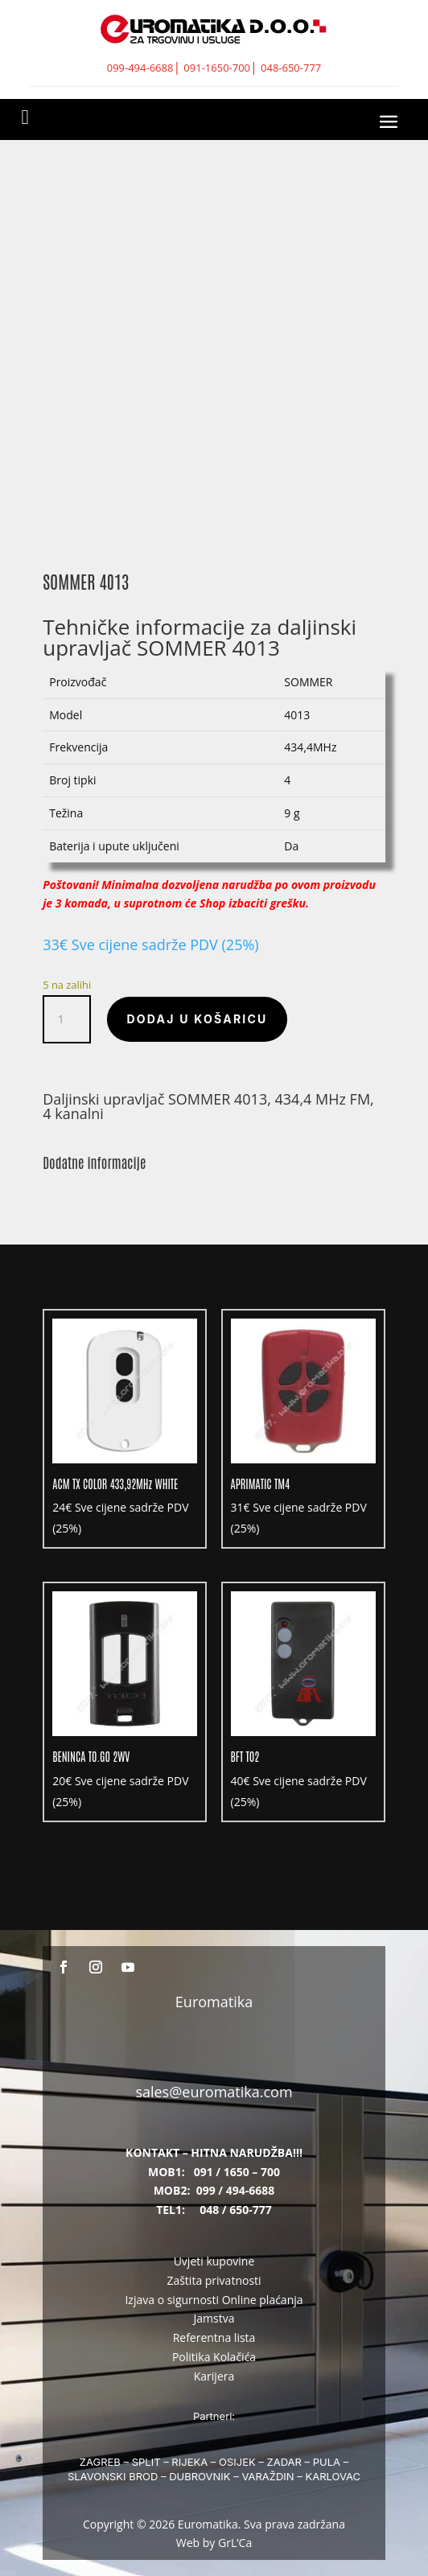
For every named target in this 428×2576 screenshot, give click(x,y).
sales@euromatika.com (213, 2091)
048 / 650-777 (236, 2209)
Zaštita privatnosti (214, 2280)
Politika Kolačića (214, 2356)
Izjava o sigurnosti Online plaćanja (213, 2299)
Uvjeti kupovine (214, 2261)
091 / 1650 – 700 (237, 2171)
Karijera (214, 2376)
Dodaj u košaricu (196, 1019)
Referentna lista (214, 2337)
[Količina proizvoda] (67, 1019)
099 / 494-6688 (235, 2190)
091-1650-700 (216, 67)
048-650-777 (291, 67)
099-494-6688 (140, 67)
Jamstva (214, 2318)
